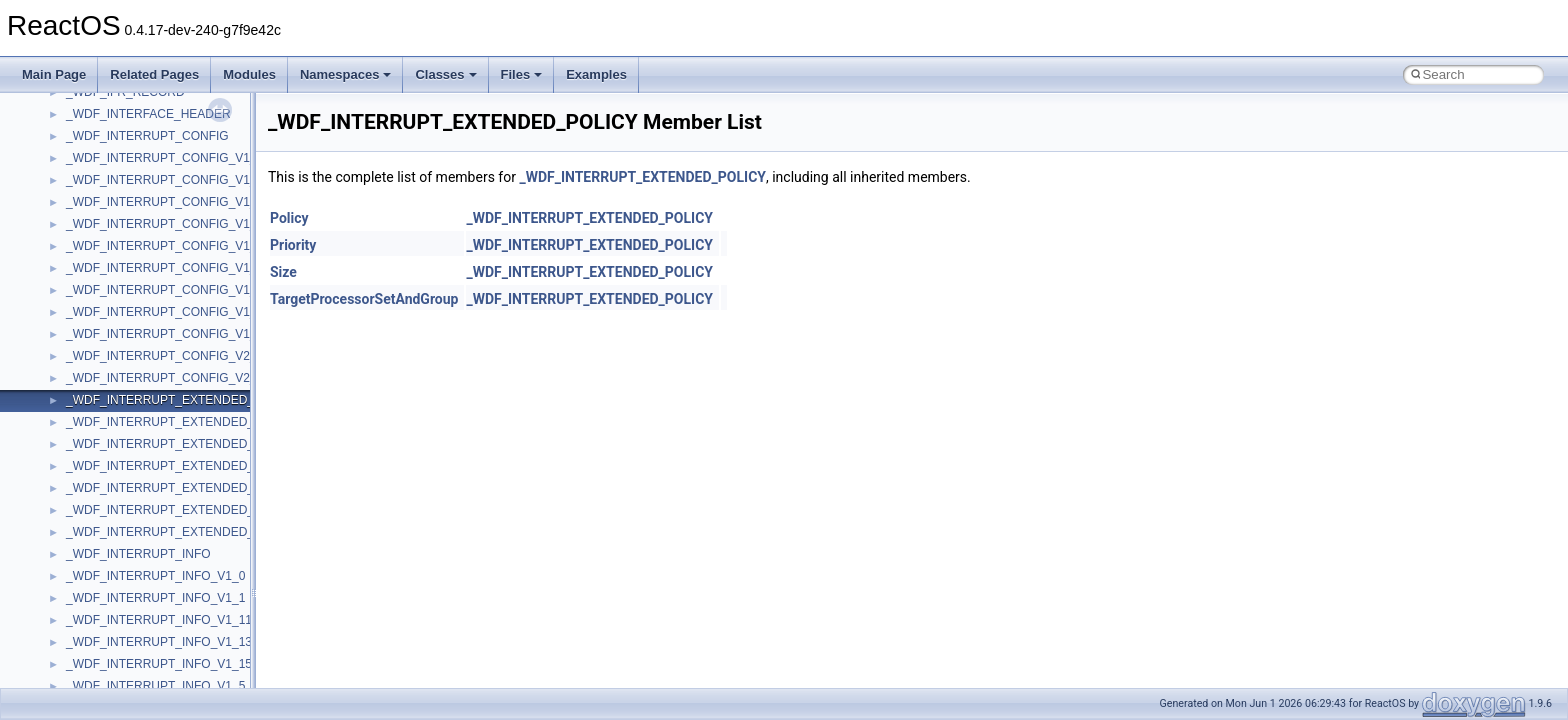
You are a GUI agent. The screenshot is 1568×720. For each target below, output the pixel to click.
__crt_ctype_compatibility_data (148, 474)
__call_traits (98, 144)
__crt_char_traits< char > (132, 430)
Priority (293, 245)
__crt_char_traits (110, 408)
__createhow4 (103, 364)
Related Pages (154, 74)
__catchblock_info (114, 166)
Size (283, 272)
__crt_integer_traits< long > (139, 540)
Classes (445, 74)
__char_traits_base (117, 232)
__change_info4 (108, 210)
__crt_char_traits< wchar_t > (142, 452)
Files (522, 74)
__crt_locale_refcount (123, 672)
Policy (289, 218)
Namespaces (346, 74)
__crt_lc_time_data (116, 584)
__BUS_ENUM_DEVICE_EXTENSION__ (176, 100)
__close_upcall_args (120, 298)
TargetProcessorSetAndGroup (364, 299)
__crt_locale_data (113, 606)
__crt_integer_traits (117, 518)
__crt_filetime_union (119, 496)
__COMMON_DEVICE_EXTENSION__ (171, 320)
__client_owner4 (109, 276)
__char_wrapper (109, 254)
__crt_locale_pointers (123, 650)
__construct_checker (121, 342)
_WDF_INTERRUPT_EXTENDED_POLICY (642, 177)
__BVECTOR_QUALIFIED (136, 122)
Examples (596, 74)
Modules (249, 74)
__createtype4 (104, 386)
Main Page (54, 74)
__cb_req (91, 188)
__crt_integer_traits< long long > (152, 562)
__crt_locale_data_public (132, 628)
